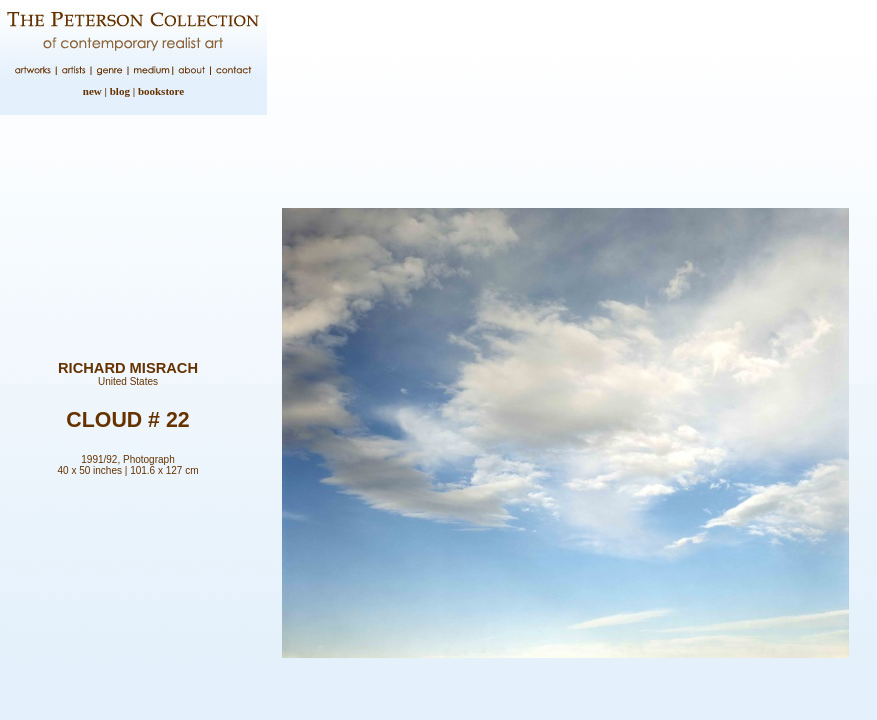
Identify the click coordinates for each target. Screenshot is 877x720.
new (92, 91)
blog (120, 91)
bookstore (161, 91)
